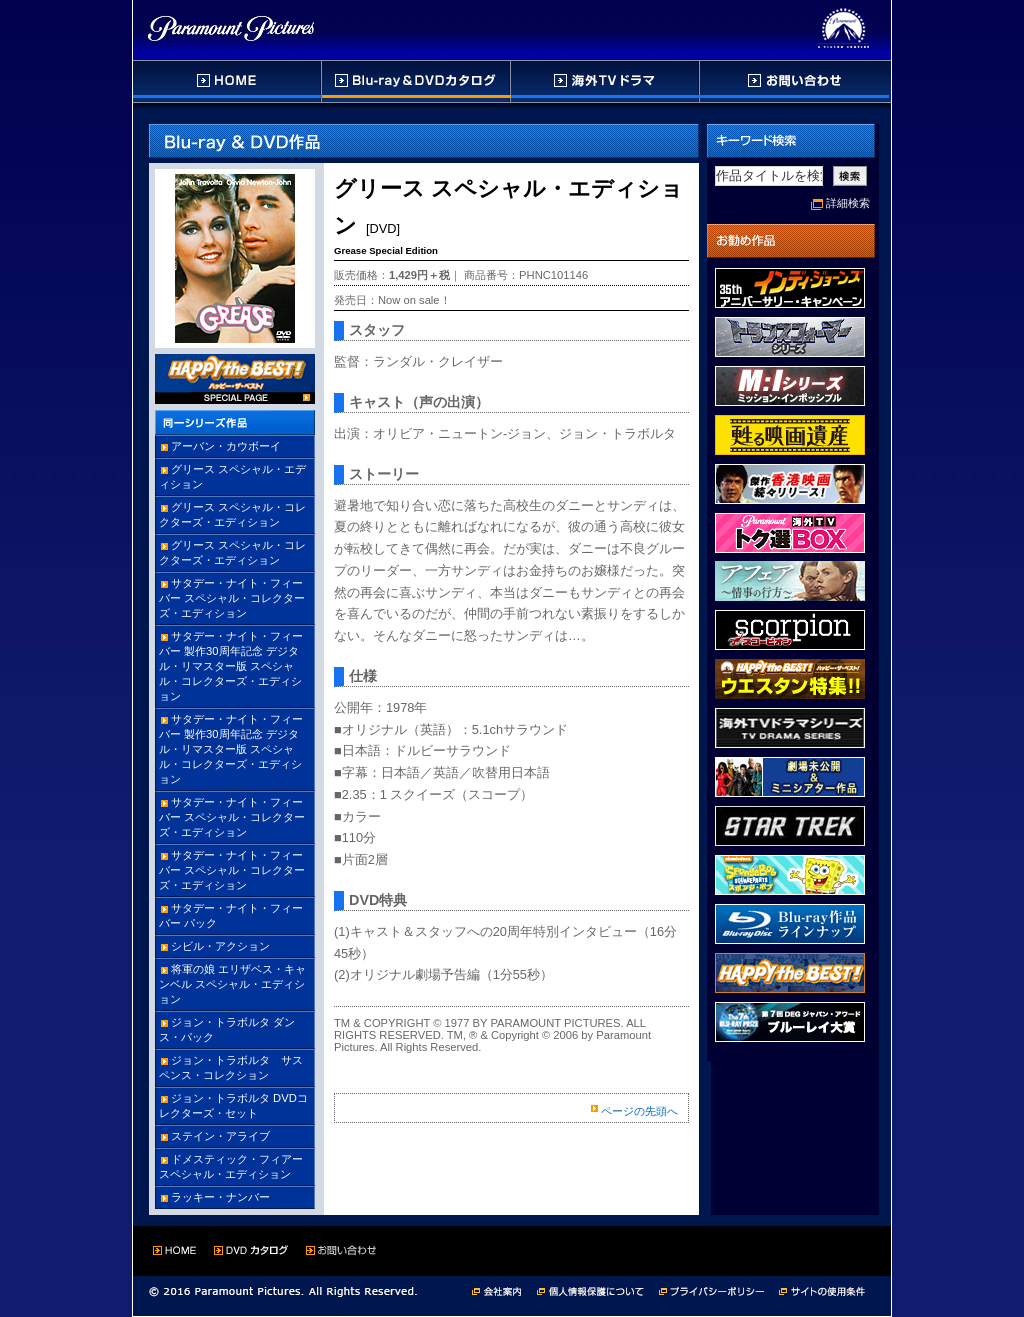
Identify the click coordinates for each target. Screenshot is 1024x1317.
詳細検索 (848, 203)
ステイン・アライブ (220, 1136)
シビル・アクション (220, 946)
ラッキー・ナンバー (220, 1197)
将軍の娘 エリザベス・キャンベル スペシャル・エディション (232, 984)
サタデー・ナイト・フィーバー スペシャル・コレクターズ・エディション (232, 598)
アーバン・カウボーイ (226, 446)
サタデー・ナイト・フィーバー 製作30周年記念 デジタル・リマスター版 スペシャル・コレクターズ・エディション (231, 666)
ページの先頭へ (639, 1111)
